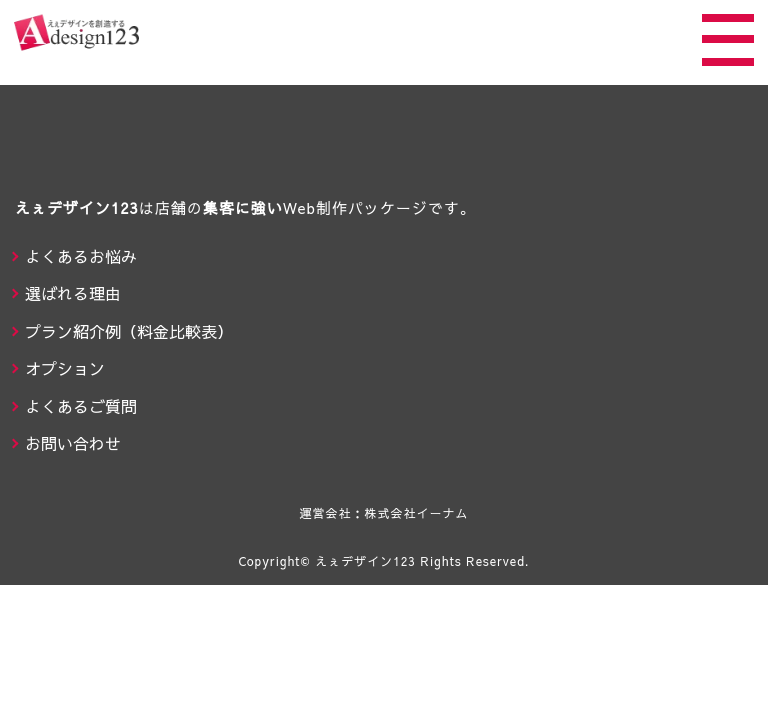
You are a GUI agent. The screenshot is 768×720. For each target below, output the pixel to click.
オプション (65, 368)
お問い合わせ (73, 443)
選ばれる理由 (73, 293)
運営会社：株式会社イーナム (383, 513)
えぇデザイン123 (365, 561)
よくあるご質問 (81, 406)
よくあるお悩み (81, 256)
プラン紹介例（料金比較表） (129, 331)
